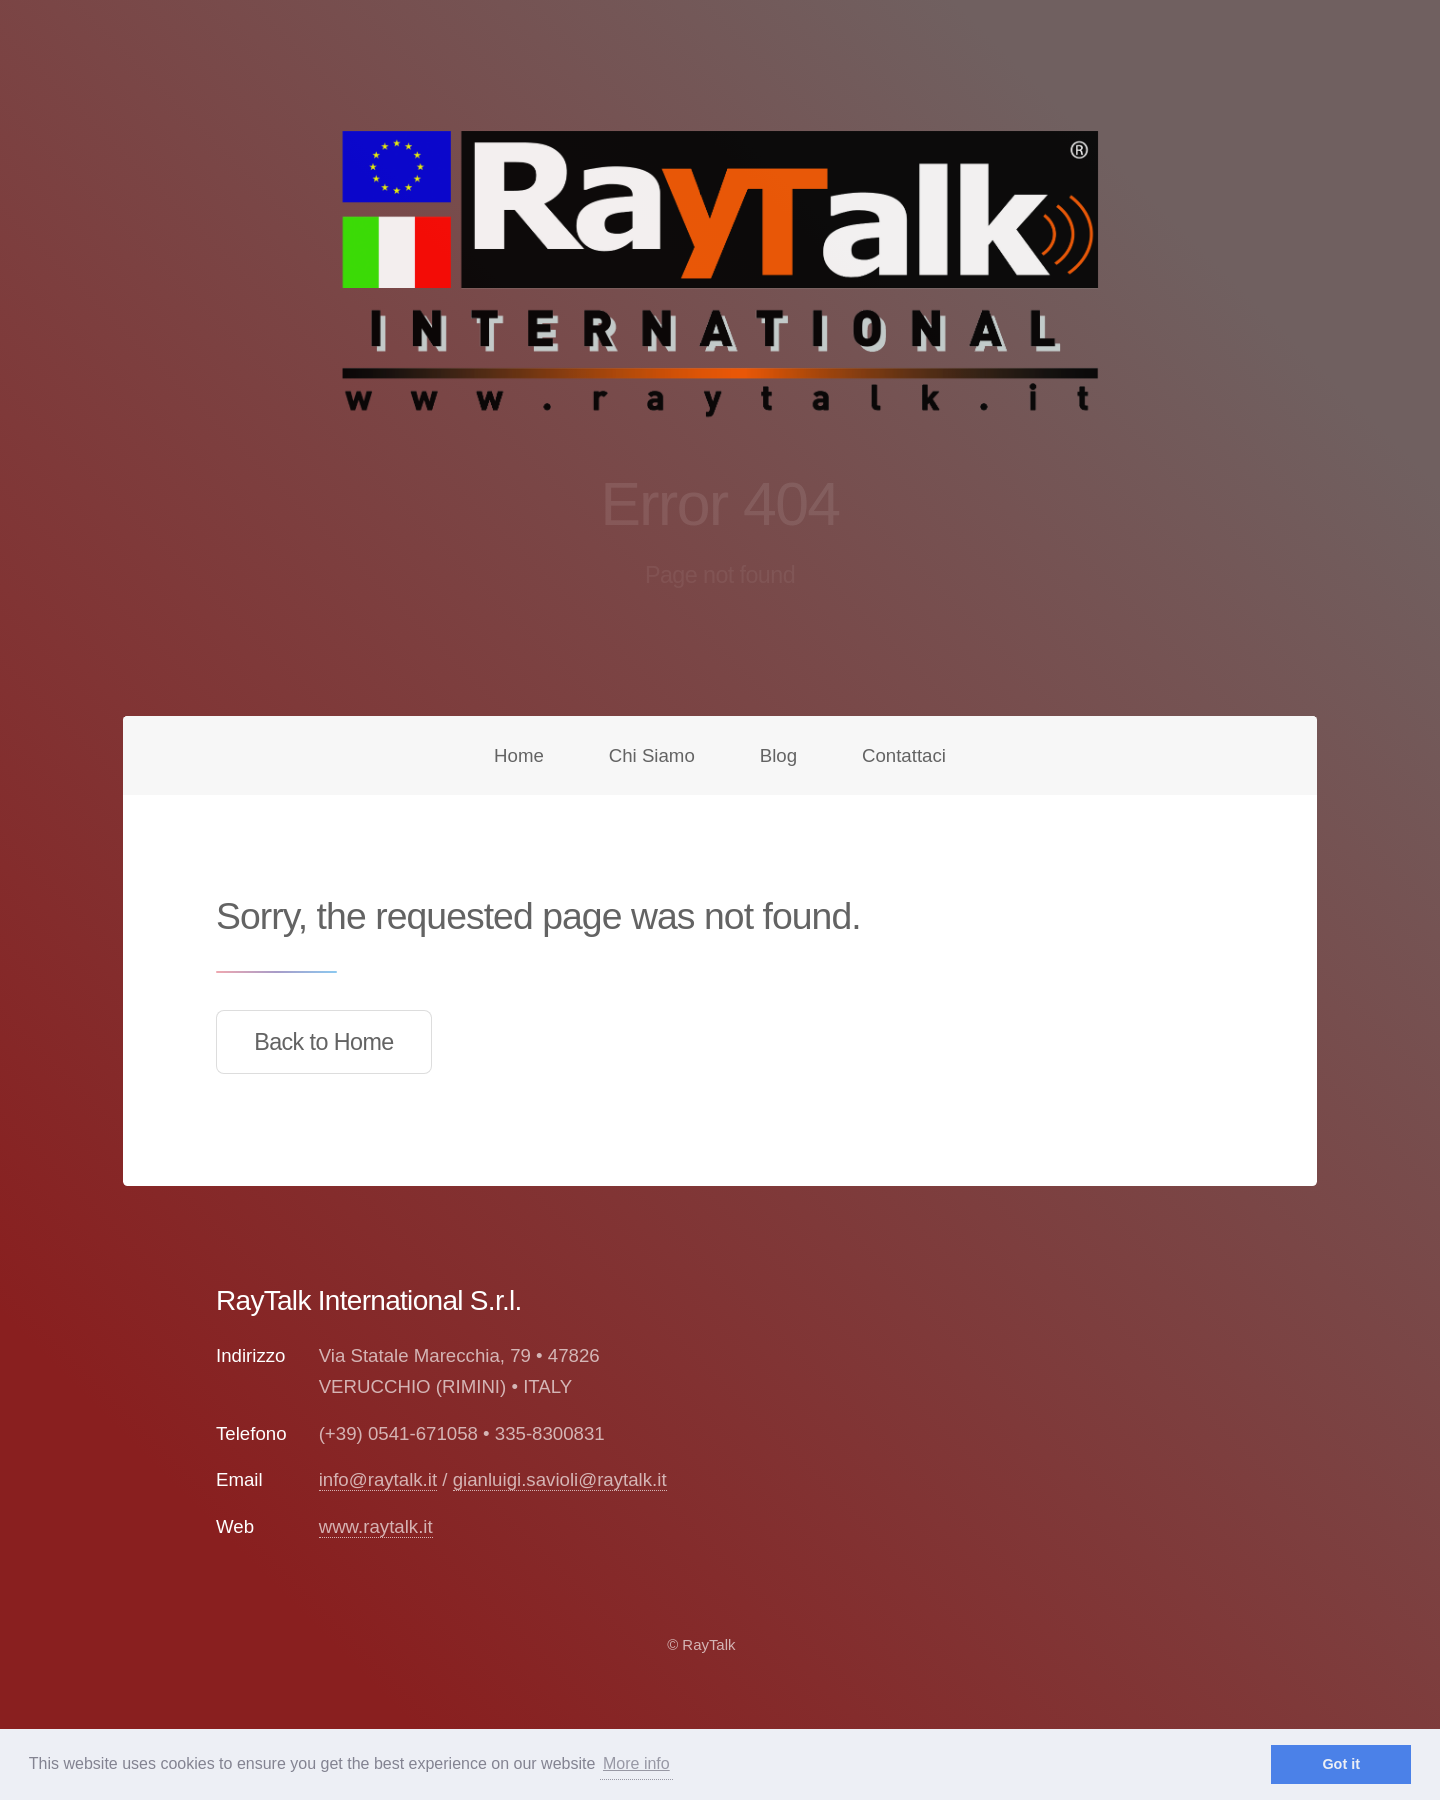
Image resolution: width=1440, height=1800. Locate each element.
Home (519, 755)
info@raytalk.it (378, 1479)
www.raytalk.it (376, 1526)
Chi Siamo (652, 755)
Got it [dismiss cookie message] (1341, 1764)
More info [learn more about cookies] (636, 1763)
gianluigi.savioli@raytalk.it (560, 1479)
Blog (778, 755)
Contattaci (904, 755)
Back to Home (324, 1042)
